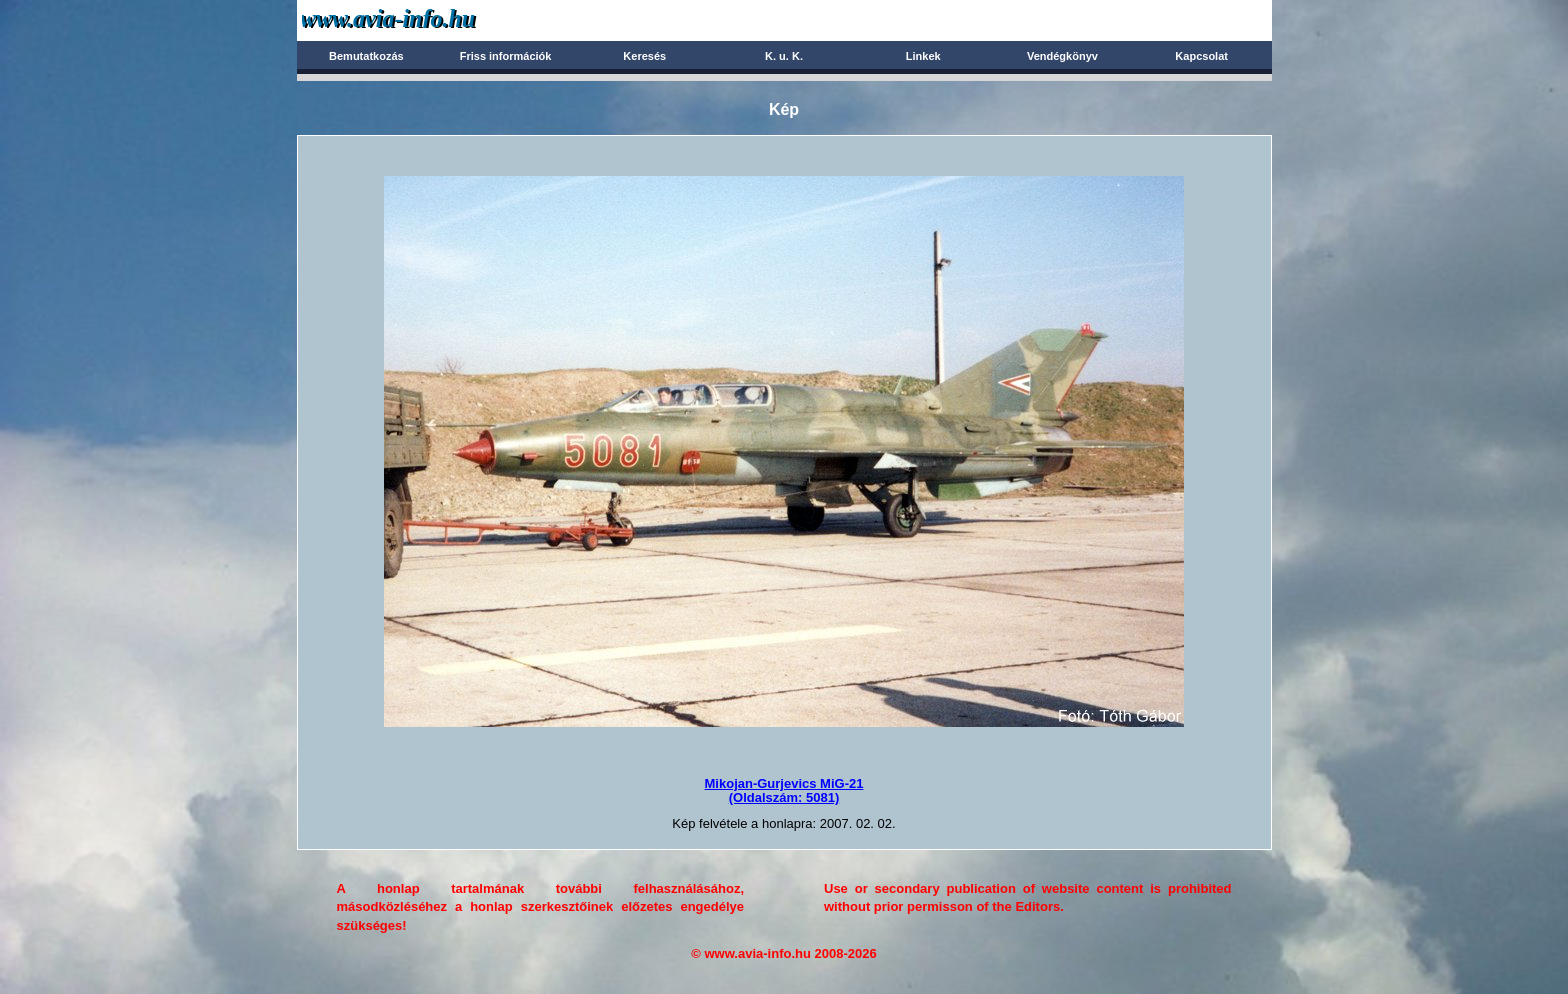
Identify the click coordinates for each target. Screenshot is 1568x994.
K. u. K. (784, 56)
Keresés (644, 56)
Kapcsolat (1201, 56)
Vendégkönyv (1062, 56)
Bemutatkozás (366, 56)
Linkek (923, 56)
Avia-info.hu (423, 19)
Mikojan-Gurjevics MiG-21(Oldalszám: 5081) (784, 790)
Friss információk (506, 56)
